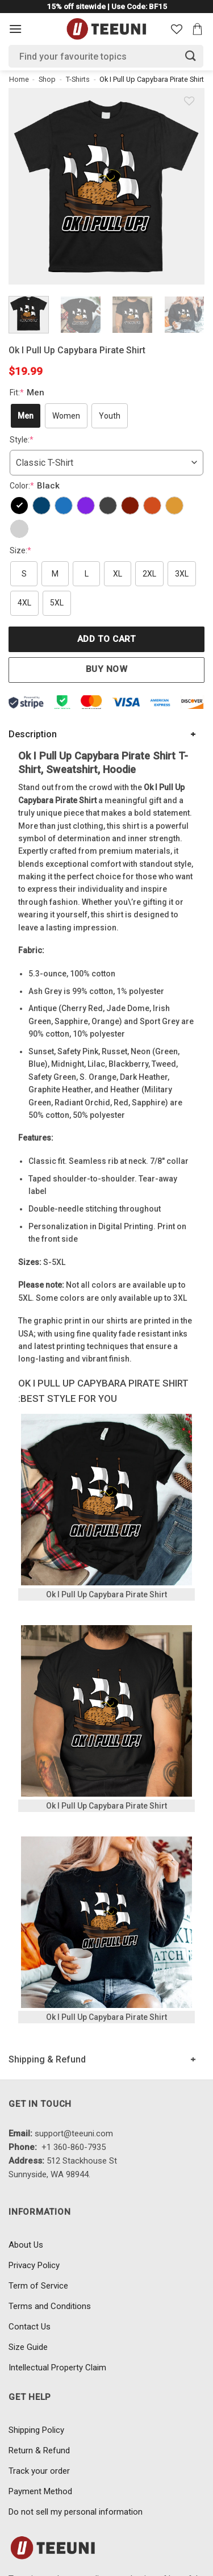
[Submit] (190, 56)
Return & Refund (39, 2450)
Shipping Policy (36, 2430)
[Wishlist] (176, 28)
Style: (22, 439)
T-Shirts (78, 79)
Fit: (28, 392)
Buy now (106, 669)
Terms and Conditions (50, 2306)
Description (33, 734)
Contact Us (30, 2327)
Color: (36, 486)
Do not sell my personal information (76, 2512)
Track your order (39, 2471)
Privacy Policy (34, 2265)
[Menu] (15, 29)
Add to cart (106, 639)
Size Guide (28, 2347)
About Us (26, 2245)
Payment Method (40, 2491)
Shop (47, 79)
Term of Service (38, 2286)
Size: (20, 550)
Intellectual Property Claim (57, 2367)
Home (19, 79)
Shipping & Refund (47, 2059)
